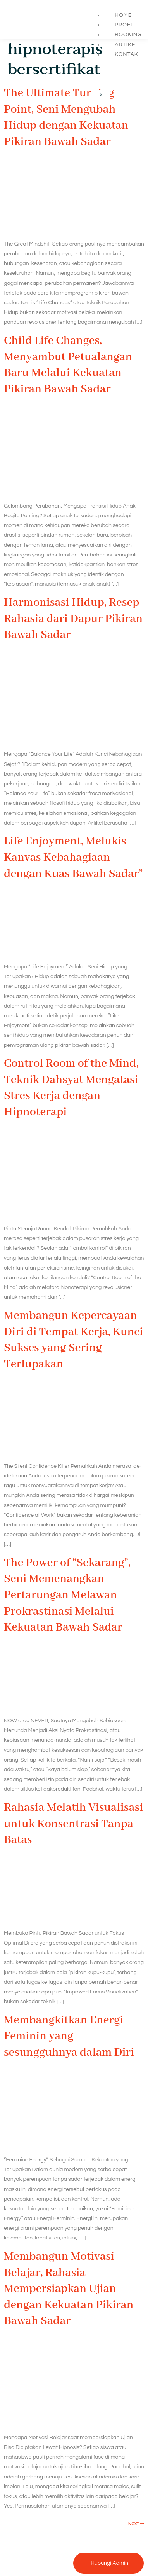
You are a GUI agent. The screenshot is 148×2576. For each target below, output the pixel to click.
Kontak (126, 54)
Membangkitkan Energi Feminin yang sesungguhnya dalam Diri (69, 2036)
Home (123, 15)
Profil (125, 25)
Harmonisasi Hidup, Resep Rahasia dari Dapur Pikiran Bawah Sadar (73, 618)
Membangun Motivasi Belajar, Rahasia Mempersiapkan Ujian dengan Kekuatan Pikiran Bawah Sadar (69, 2288)
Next (135, 2523)
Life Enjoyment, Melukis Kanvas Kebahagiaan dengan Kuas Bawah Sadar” (73, 857)
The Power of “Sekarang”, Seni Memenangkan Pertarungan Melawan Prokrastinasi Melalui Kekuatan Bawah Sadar (67, 1595)
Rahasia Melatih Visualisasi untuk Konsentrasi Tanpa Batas (73, 1823)
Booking (128, 34)
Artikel (127, 44)
